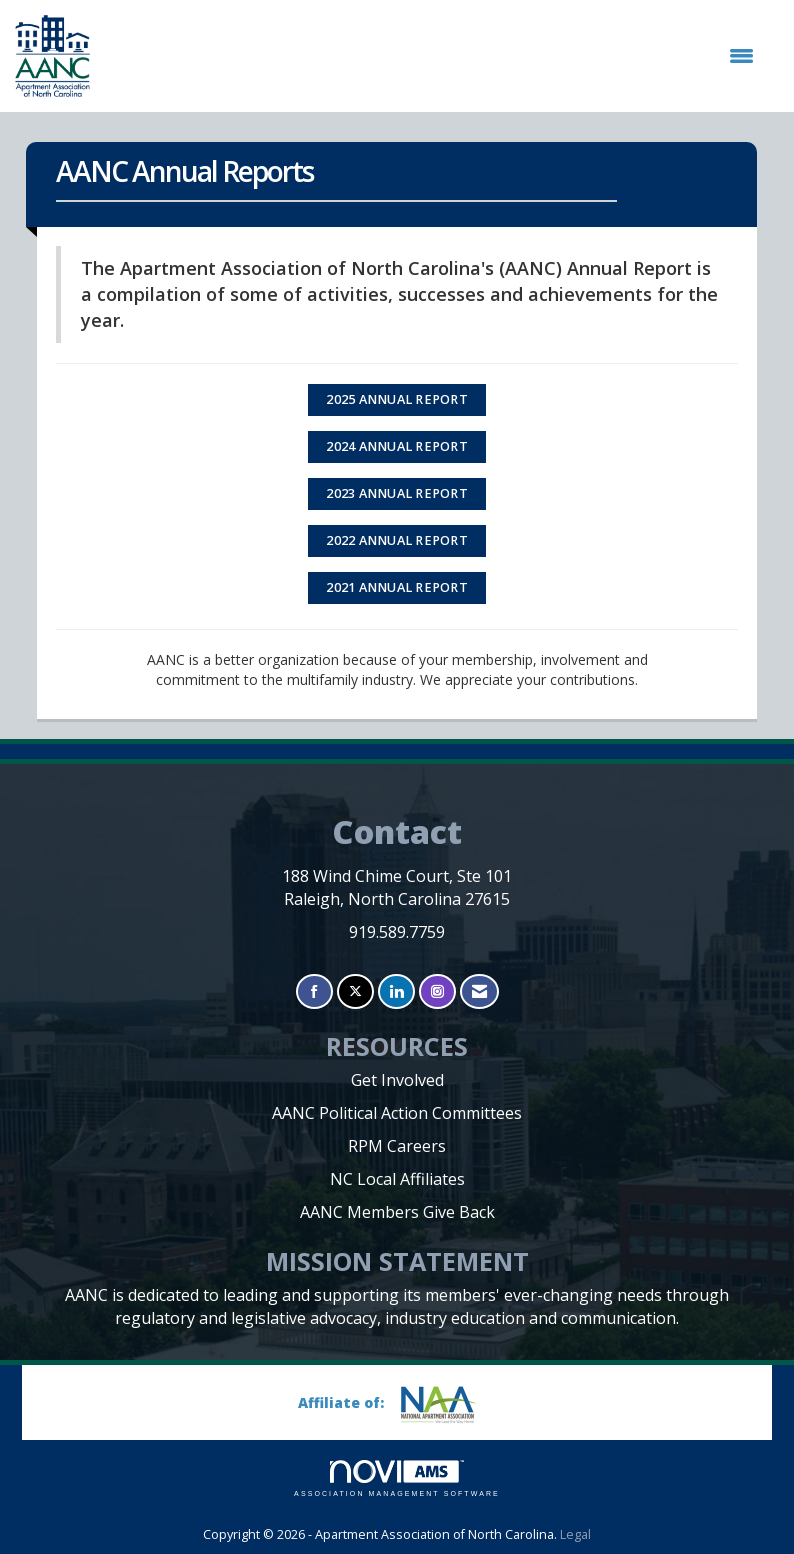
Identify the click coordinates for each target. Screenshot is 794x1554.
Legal (575, 1534)
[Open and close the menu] (432, 56)
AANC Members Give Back (397, 1212)
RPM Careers (397, 1146)
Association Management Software (397, 1478)
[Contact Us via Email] (479, 991)
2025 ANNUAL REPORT (397, 399)
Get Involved (397, 1080)
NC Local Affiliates (397, 1179)
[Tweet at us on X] (355, 991)
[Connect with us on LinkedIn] (396, 991)
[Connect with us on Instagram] (437, 991)
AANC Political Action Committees (397, 1113)
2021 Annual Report (397, 587)
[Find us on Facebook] (314, 991)
